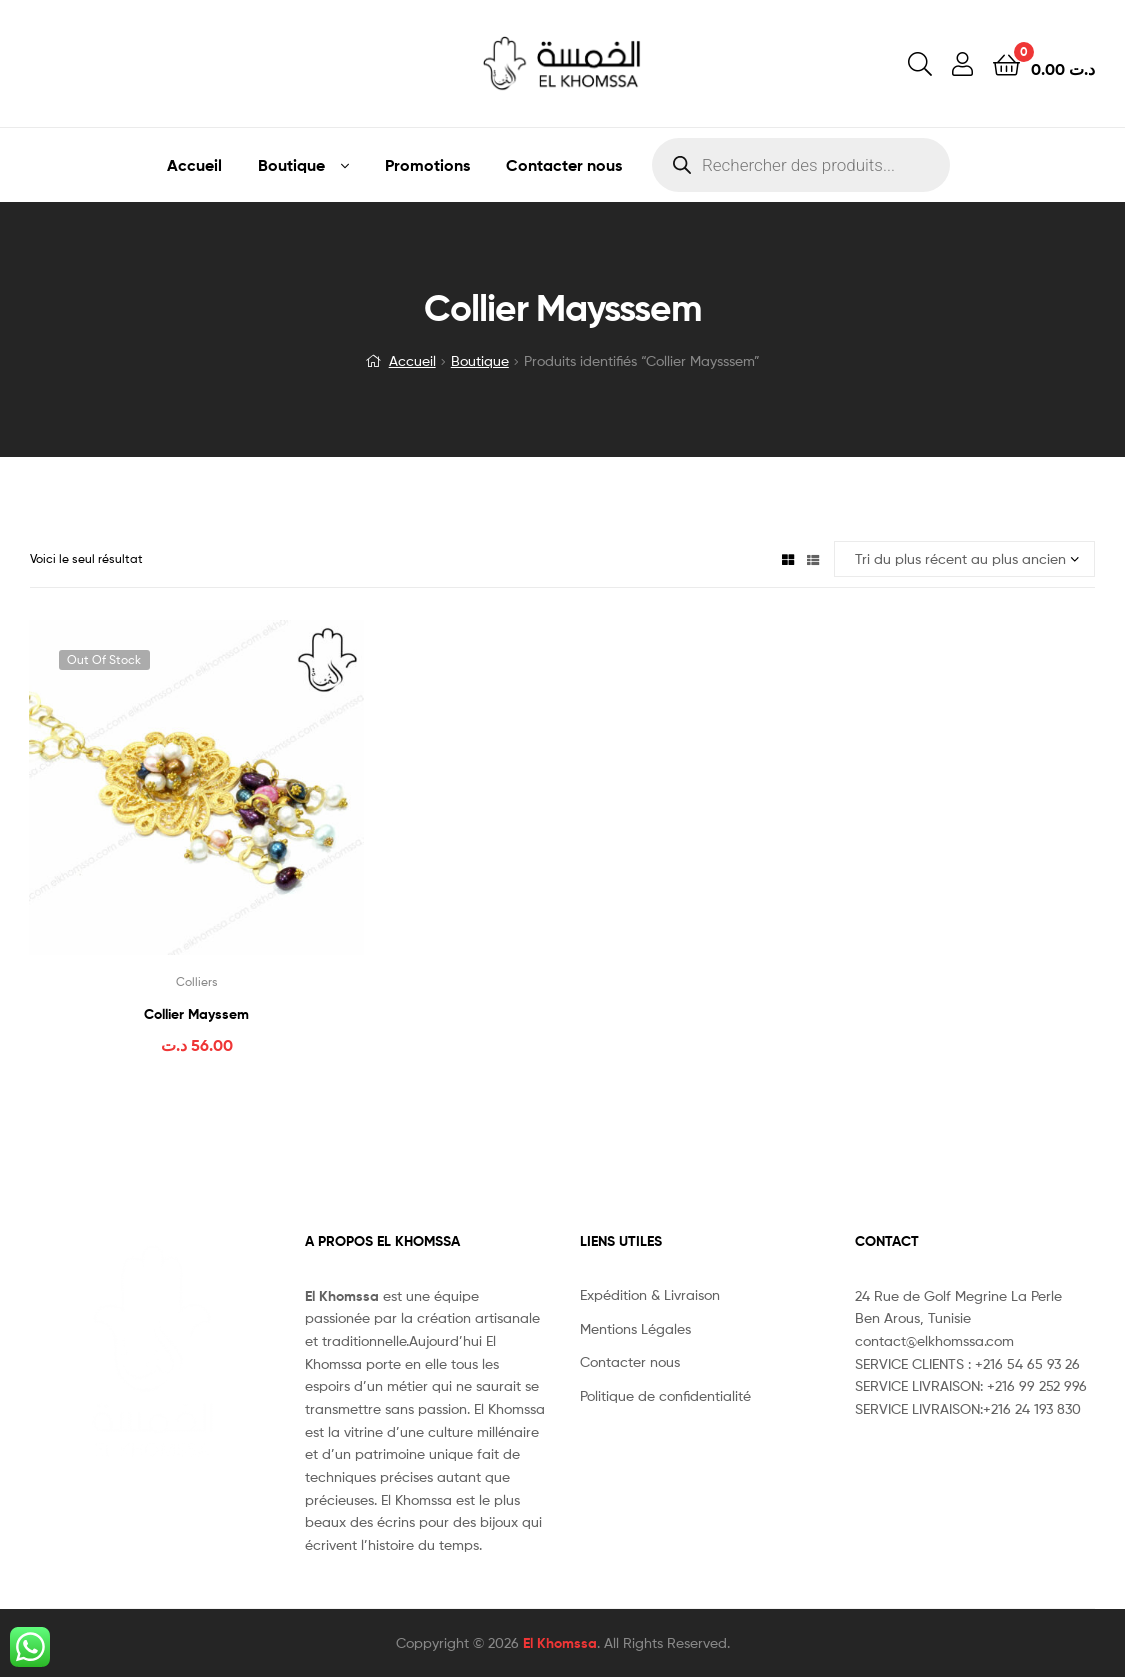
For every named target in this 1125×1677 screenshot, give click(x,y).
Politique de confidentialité (665, 1395)
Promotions (427, 165)
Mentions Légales (635, 1328)
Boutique (291, 165)
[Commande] (964, 559)
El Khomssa (560, 1643)
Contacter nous (564, 165)
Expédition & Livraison (650, 1294)
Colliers (197, 981)
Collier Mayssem (196, 1014)
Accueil (194, 165)
